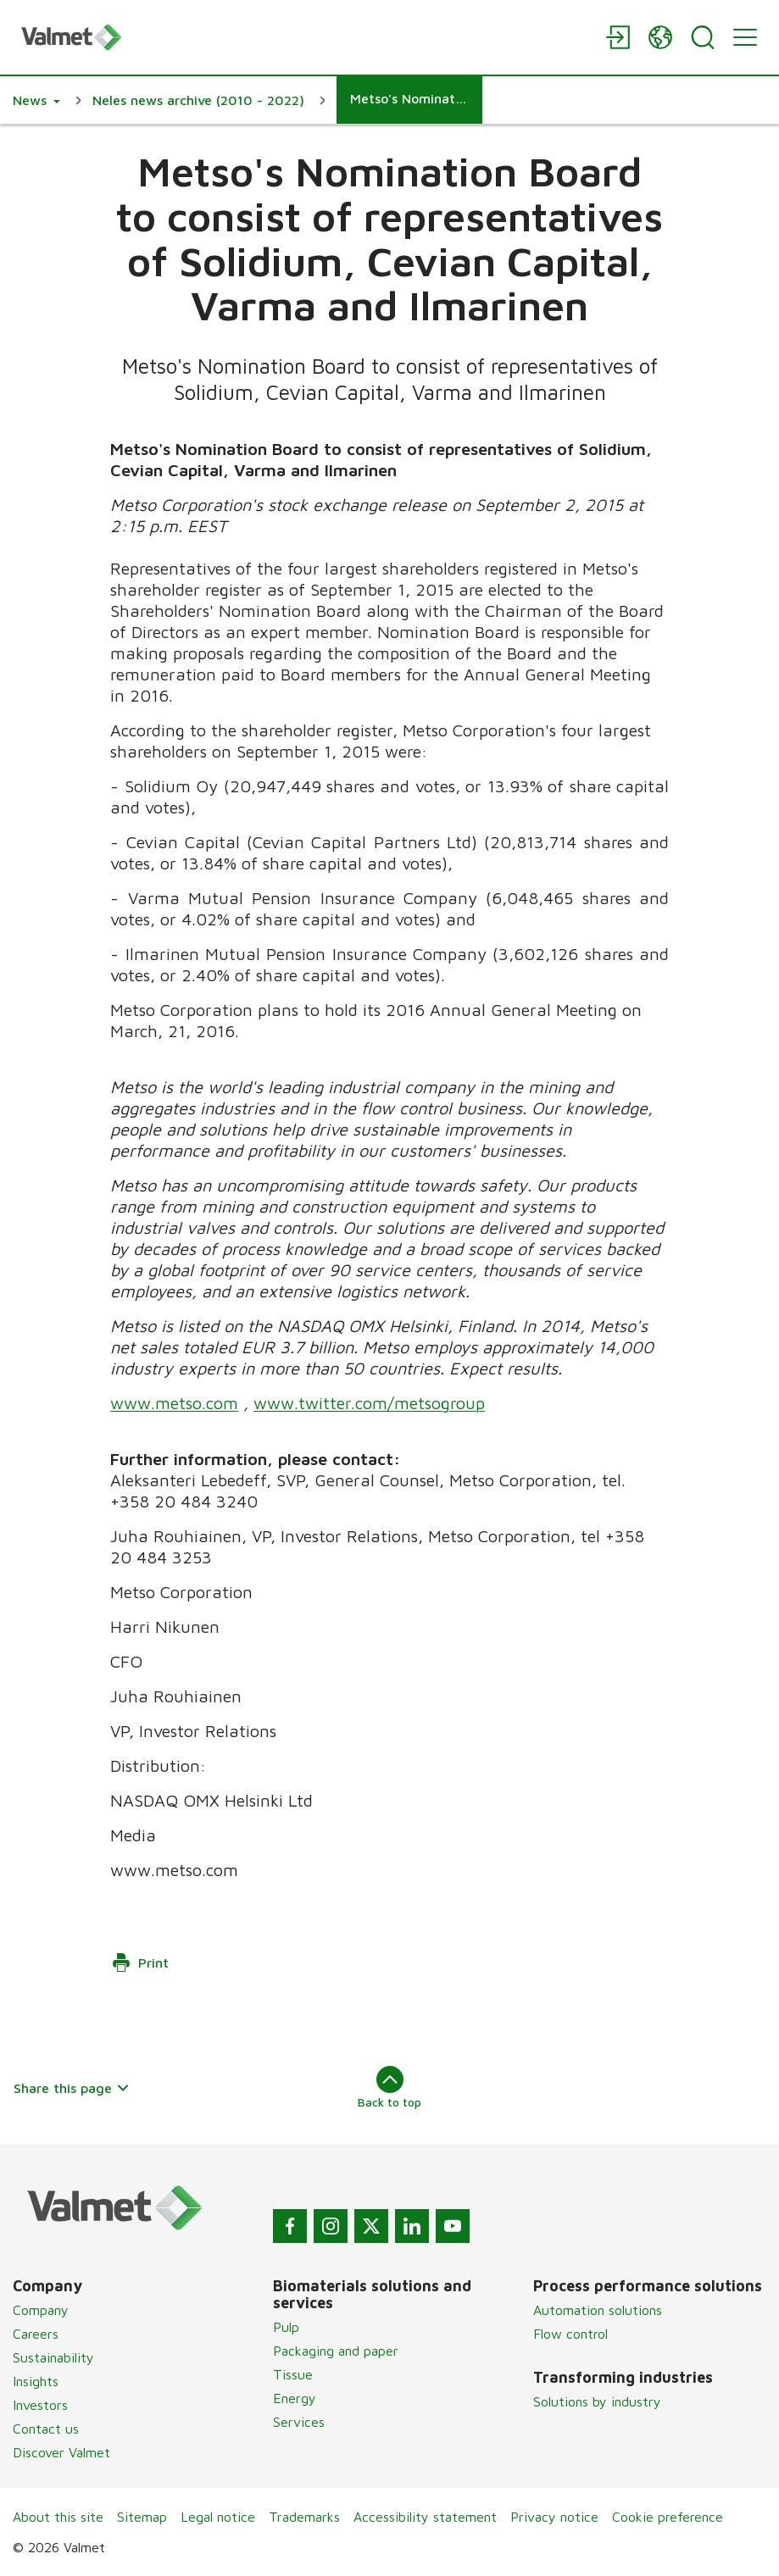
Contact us (46, 2428)
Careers (35, 2333)
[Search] (703, 37)
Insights (35, 2381)
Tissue (293, 2374)
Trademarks (304, 2516)
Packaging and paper (335, 2350)
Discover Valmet (61, 2452)
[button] (36, 100)
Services (299, 2421)
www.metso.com (174, 1403)
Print (140, 1962)
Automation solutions (597, 2310)
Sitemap (142, 2516)
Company (41, 2310)
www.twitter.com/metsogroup (369, 1403)
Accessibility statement (425, 2516)
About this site (58, 2516)
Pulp (286, 2326)
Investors (40, 2404)
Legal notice (218, 2516)
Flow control (570, 2333)
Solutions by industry (597, 2401)
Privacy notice (554, 2516)
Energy (294, 2398)
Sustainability (53, 2357)
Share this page (72, 2088)
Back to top (389, 2087)
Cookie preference (667, 2516)
